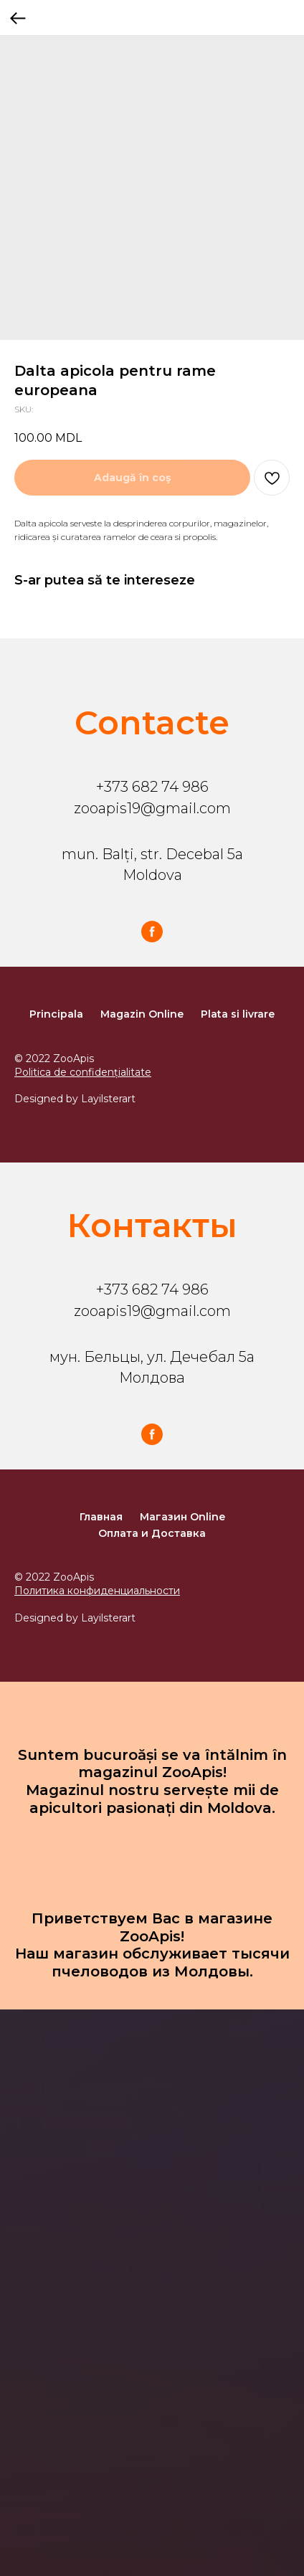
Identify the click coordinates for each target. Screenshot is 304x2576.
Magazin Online (142, 1014)
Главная (101, 1516)
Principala (56, 1014)
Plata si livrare (238, 1014)
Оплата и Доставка (152, 1533)
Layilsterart (108, 1098)
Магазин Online (182, 1516)
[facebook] (152, 931)
